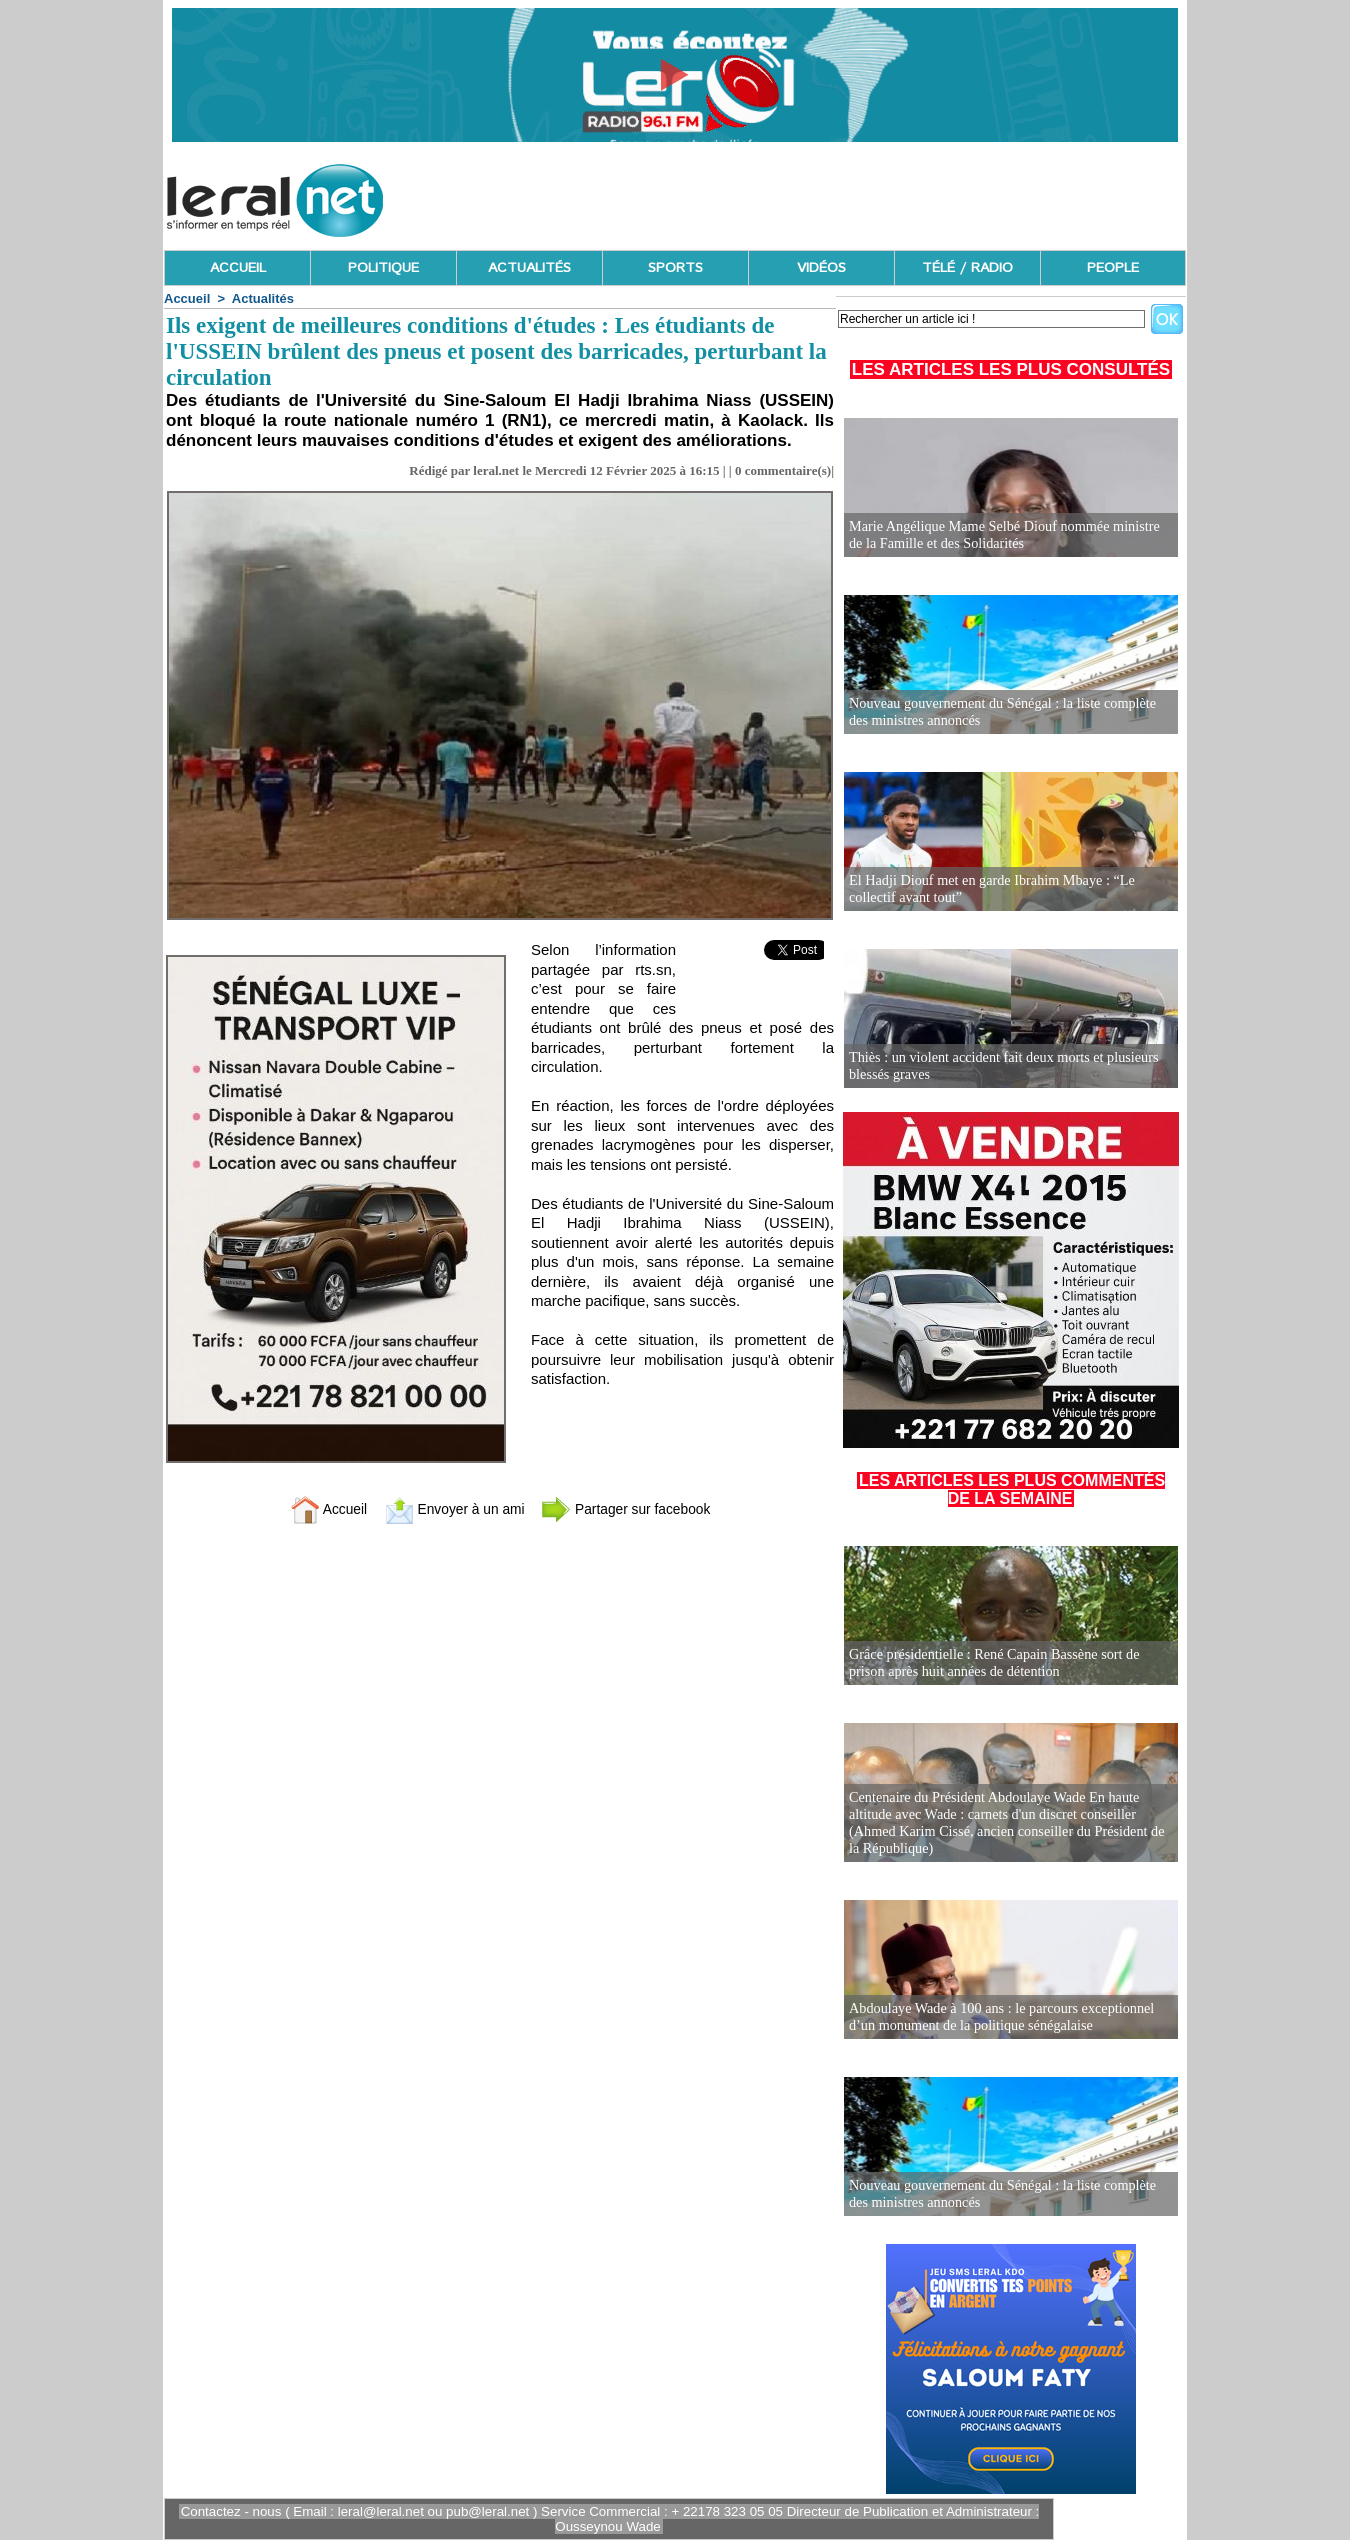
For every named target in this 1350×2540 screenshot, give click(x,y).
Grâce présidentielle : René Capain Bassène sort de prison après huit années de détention (992, 1663)
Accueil (187, 298)
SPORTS (675, 268)
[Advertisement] (822, 195)
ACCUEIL (238, 268)
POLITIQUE (383, 268)
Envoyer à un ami (450, 1508)
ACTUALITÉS (529, 268)
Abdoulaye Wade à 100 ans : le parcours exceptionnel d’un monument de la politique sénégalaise (999, 2017)
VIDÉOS (821, 268)
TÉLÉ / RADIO (967, 268)
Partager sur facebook (633, 1508)
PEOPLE (1113, 268)
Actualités (263, 298)
